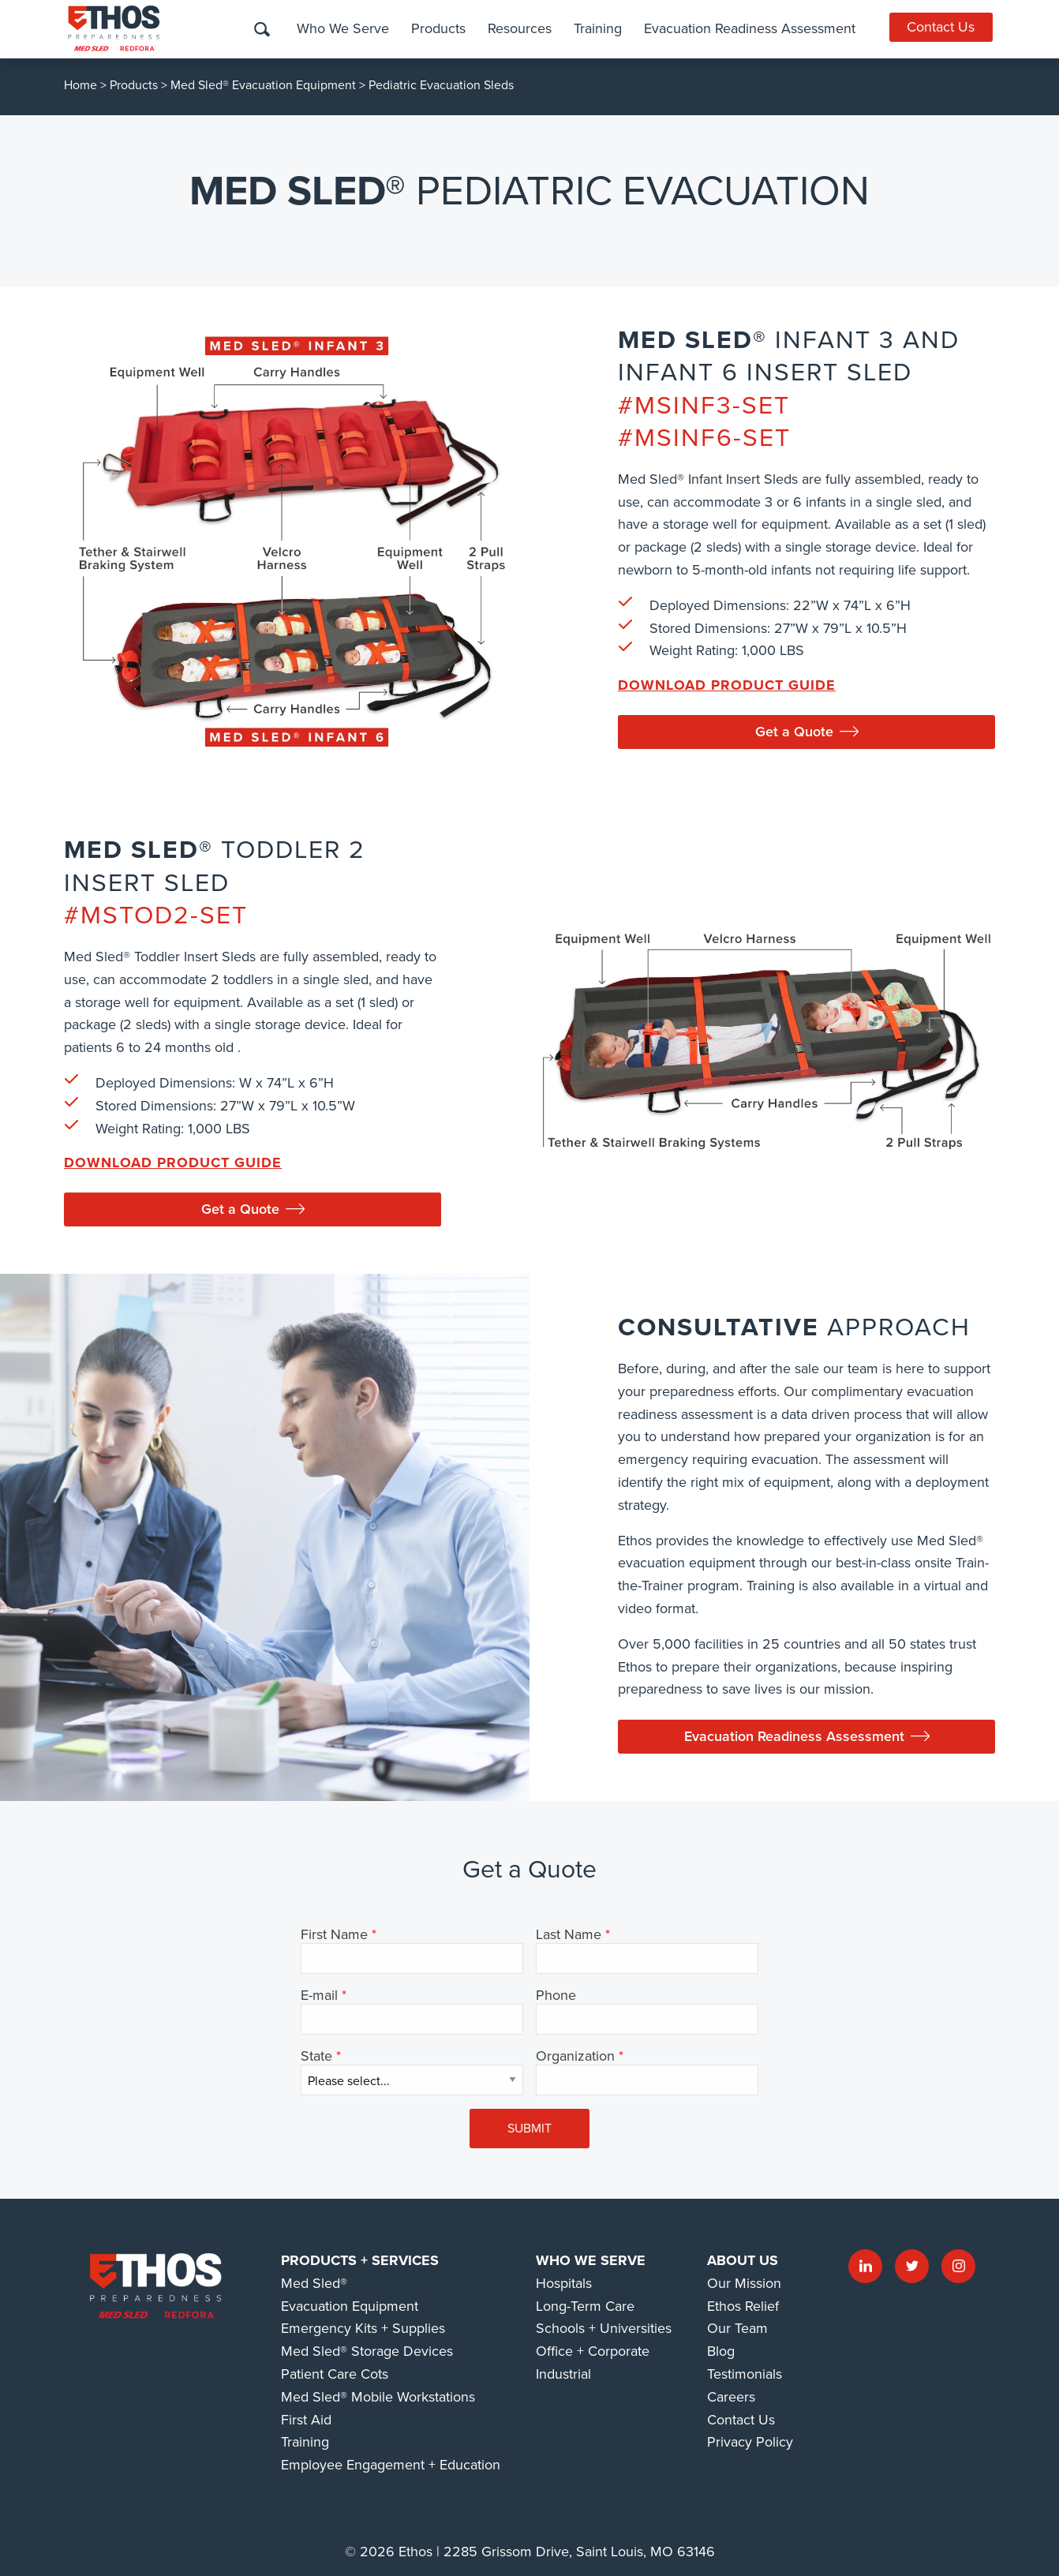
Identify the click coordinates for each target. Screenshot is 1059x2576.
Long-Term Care (585, 2306)
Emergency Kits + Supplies (363, 2328)
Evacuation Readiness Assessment (747, 28)
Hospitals (564, 2283)
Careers (731, 2397)
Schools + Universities (604, 2328)
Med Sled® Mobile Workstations (378, 2397)
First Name (334, 1935)
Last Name (568, 1935)
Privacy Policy (750, 2442)
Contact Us (942, 27)
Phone (556, 1996)
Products (436, 28)
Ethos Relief (743, 2306)
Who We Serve (340, 28)
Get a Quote (807, 731)
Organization (575, 2057)
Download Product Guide (727, 685)
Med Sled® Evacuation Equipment (263, 85)
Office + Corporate (592, 2351)
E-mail (319, 1996)
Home (80, 85)
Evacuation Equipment (349, 2306)
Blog (721, 2351)
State (316, 2057)
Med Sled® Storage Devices (367, 2351)
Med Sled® (314, 2283)
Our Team (737, 2328)
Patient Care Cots (334, 2374)
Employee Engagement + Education (390, 2464)
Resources (517, 28)
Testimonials (744, 2374)
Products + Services (360, 2260)
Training (595, 28)
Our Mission (744, 2283)
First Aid (306, 2419)
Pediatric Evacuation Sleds (441, 85)
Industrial (563, 2374)
